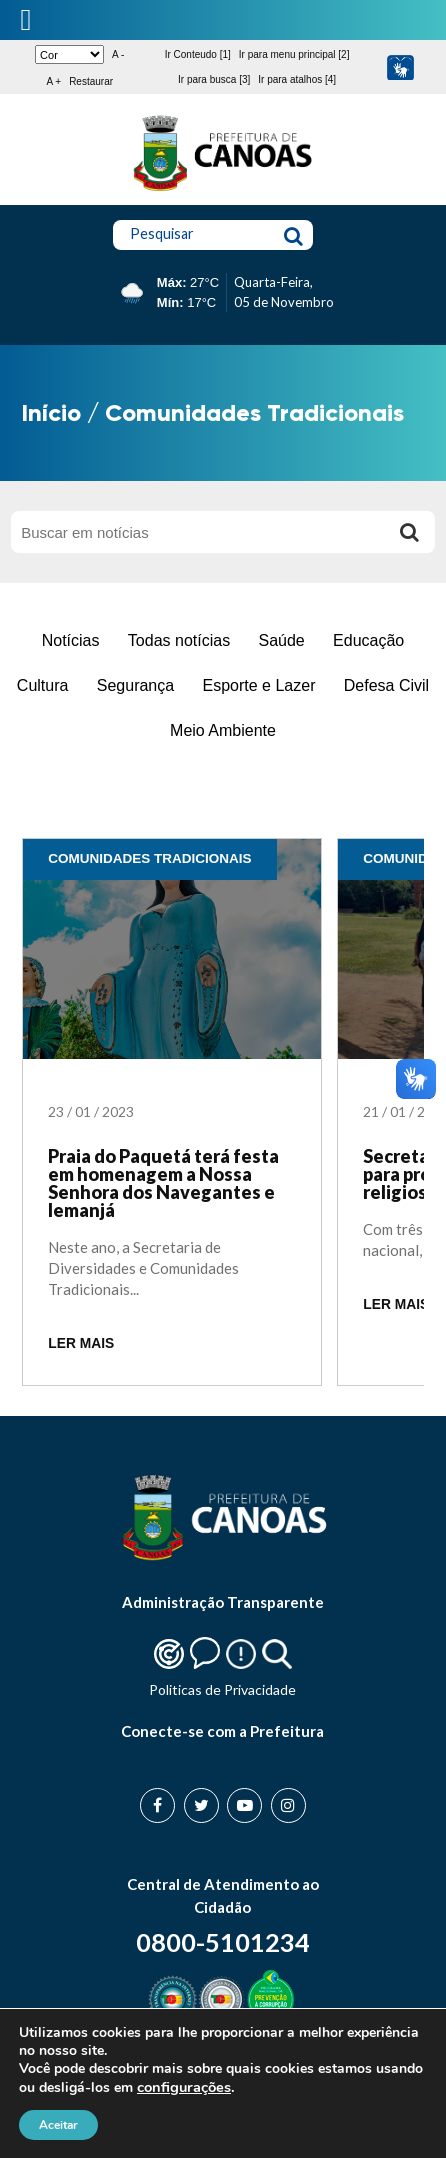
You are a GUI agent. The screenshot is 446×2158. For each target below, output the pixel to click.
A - (118, 54)
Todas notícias (179, 640)
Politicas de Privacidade (222, 1689)
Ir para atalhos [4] (297, 79)
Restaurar (91, 81)
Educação (368, 640)
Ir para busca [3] (214, 79)
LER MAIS (81, 1343)
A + (53, 81)
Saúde (281, 640)
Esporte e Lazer (259, 685)
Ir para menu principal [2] (294, 54)
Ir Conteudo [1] (198, 54)
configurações (184, 2087)
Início (51, 412)
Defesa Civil (386, 685)
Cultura (43, 685)
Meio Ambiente (223, 730)
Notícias (71, 640)
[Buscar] (410, 532)
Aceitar (58, 2125)
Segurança (135, 685)
